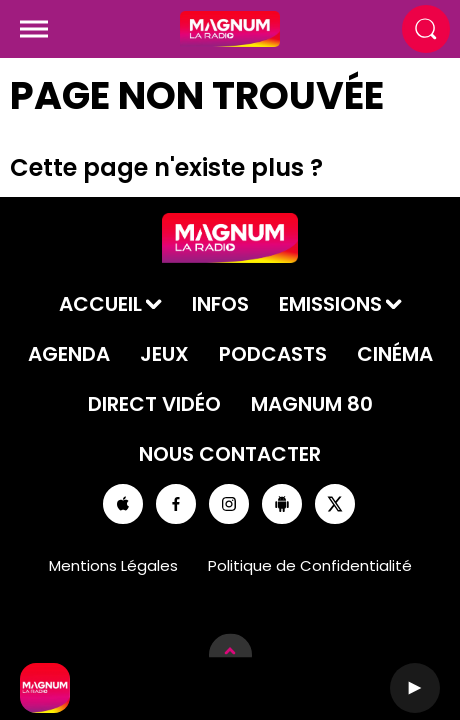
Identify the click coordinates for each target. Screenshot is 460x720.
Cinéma (395, 354)
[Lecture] (415, 688)
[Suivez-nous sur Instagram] (229, 504)
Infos (220, 304)
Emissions (330, 304)
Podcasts (273, 354)
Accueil (100, 304)
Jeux (164, 354)
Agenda (69, 354)
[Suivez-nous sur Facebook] (176, 504)
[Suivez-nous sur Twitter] (335, 504)
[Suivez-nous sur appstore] (123, 504)
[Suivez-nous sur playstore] (282, 504)
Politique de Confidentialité (310, 565)
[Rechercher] (426, 29)
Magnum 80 (312, 404)
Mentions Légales (113, 565)
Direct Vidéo (154, 404)
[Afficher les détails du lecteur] (230, 654)
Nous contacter (230, 454)
